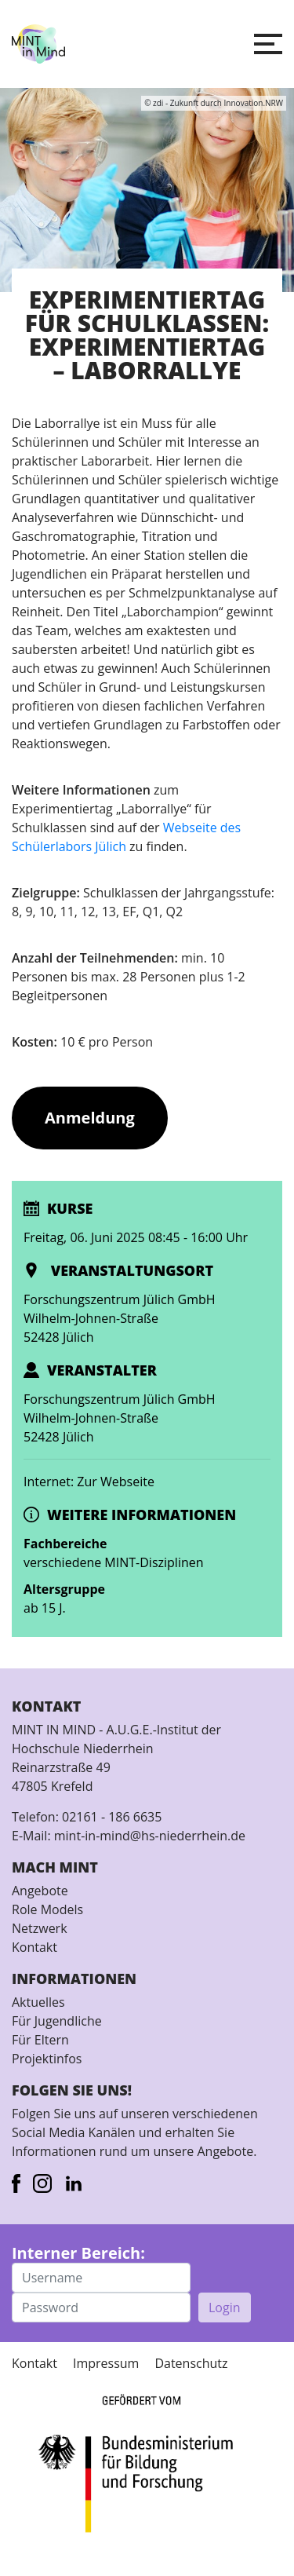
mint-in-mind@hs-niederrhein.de (149, 1835)
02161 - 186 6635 (112, 1816)
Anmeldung (90, 1117)
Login (225, 2307)
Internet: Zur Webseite (89, 1481)
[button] (268, 44)
